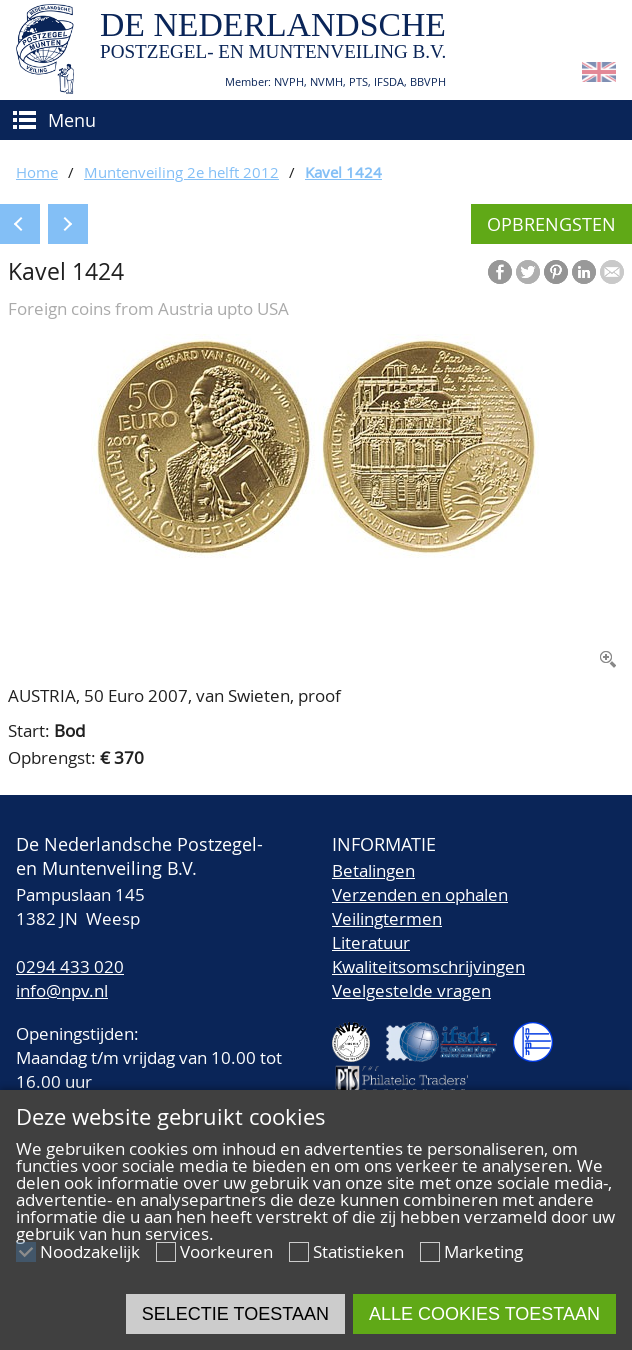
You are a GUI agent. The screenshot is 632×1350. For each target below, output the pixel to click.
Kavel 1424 (343, 172)
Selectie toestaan (235, 1314)
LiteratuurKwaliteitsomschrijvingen (428, 954)
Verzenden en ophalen (420, 894)
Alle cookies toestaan (484, 1314)
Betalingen (373, 870)
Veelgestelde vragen (411, 990)
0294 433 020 (70, 966)
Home (37, 172)
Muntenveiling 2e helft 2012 (181, 172)
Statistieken (358, 1251)
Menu (72, 120)
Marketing (483, 1251)
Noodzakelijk (90, 1251)
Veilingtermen (387, 918)
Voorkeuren (226, 1251)
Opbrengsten (551, 224)
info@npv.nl (62, 990)
